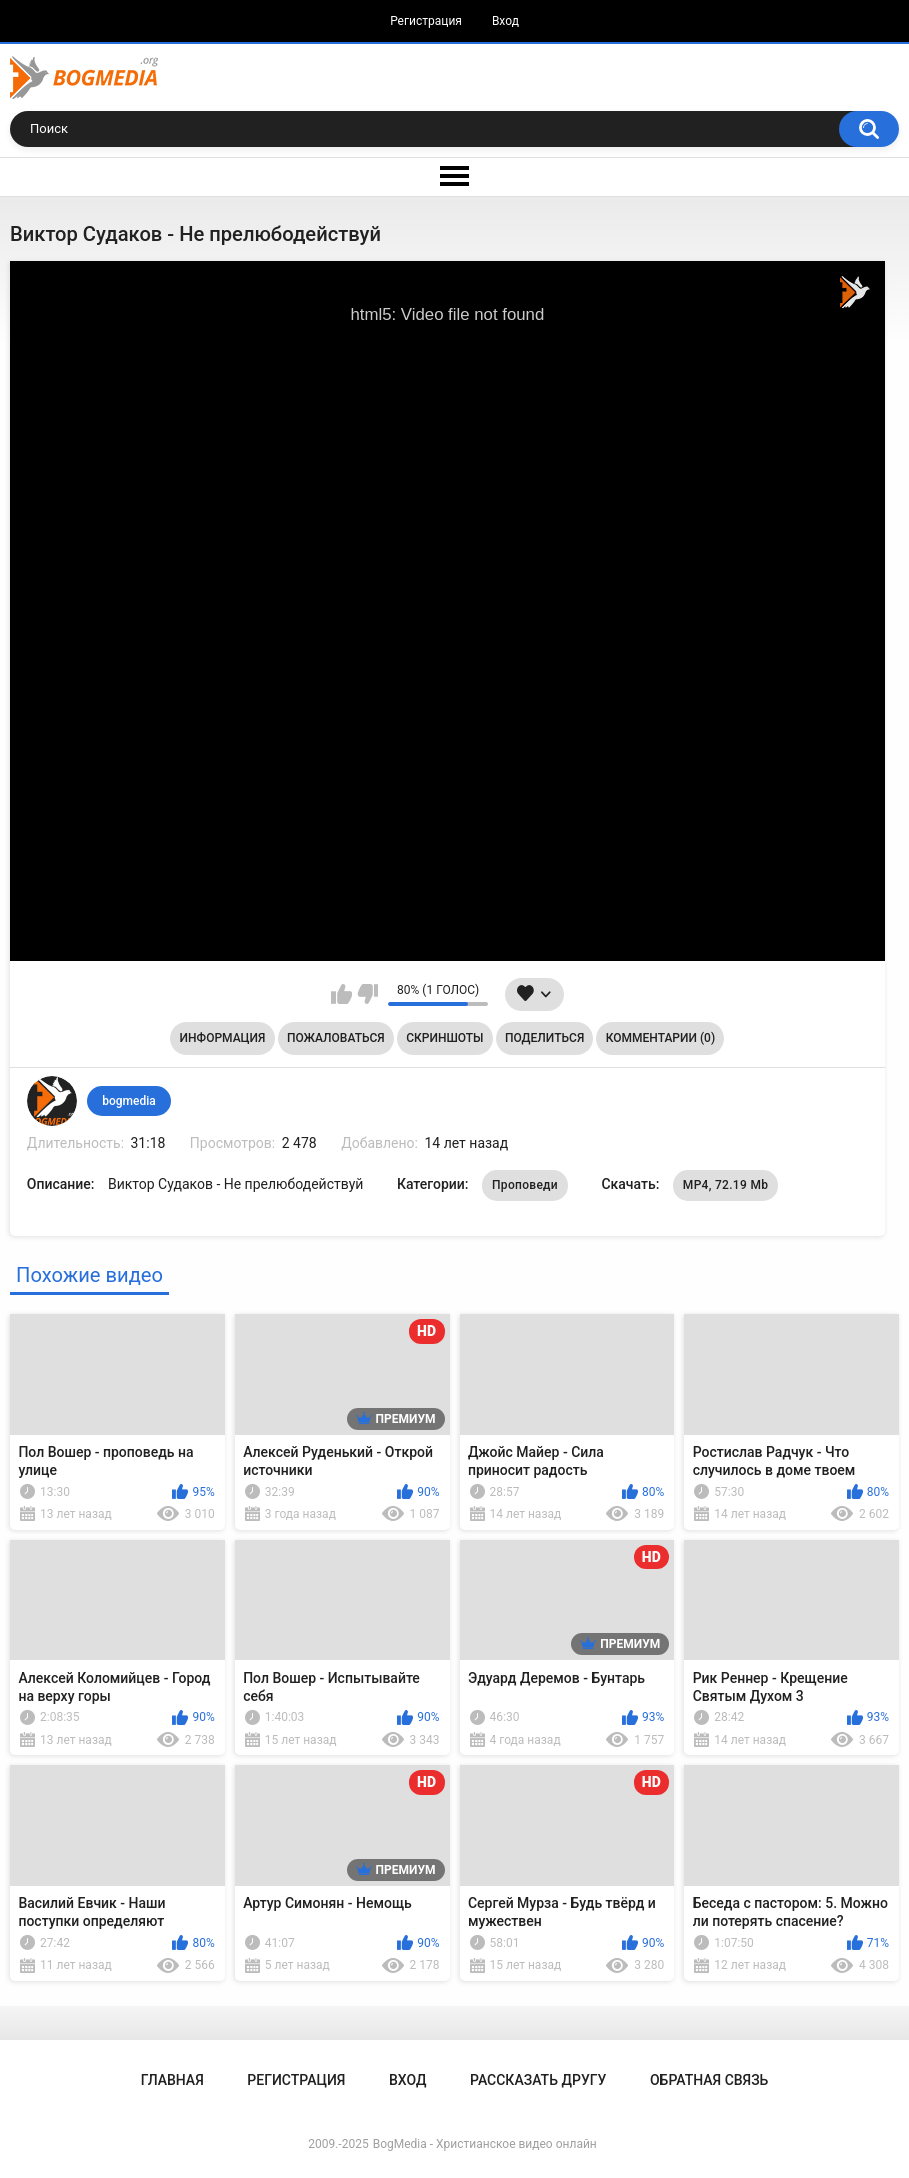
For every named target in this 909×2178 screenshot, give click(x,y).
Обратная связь (709, 2080)
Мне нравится (341, 994)
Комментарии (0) (660, 1038)
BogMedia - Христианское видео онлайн (485, 2144)
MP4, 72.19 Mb (725, 1185)
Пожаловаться (336, 1038)
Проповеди (525, 1185)
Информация (223, 1038)
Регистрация (426, 21)
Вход (505, 21)
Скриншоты (444, 1038)
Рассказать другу (538, 2080)
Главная (172, 2080)
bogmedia (129, 1101)
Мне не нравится (367, 994)
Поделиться (544, 1038)
